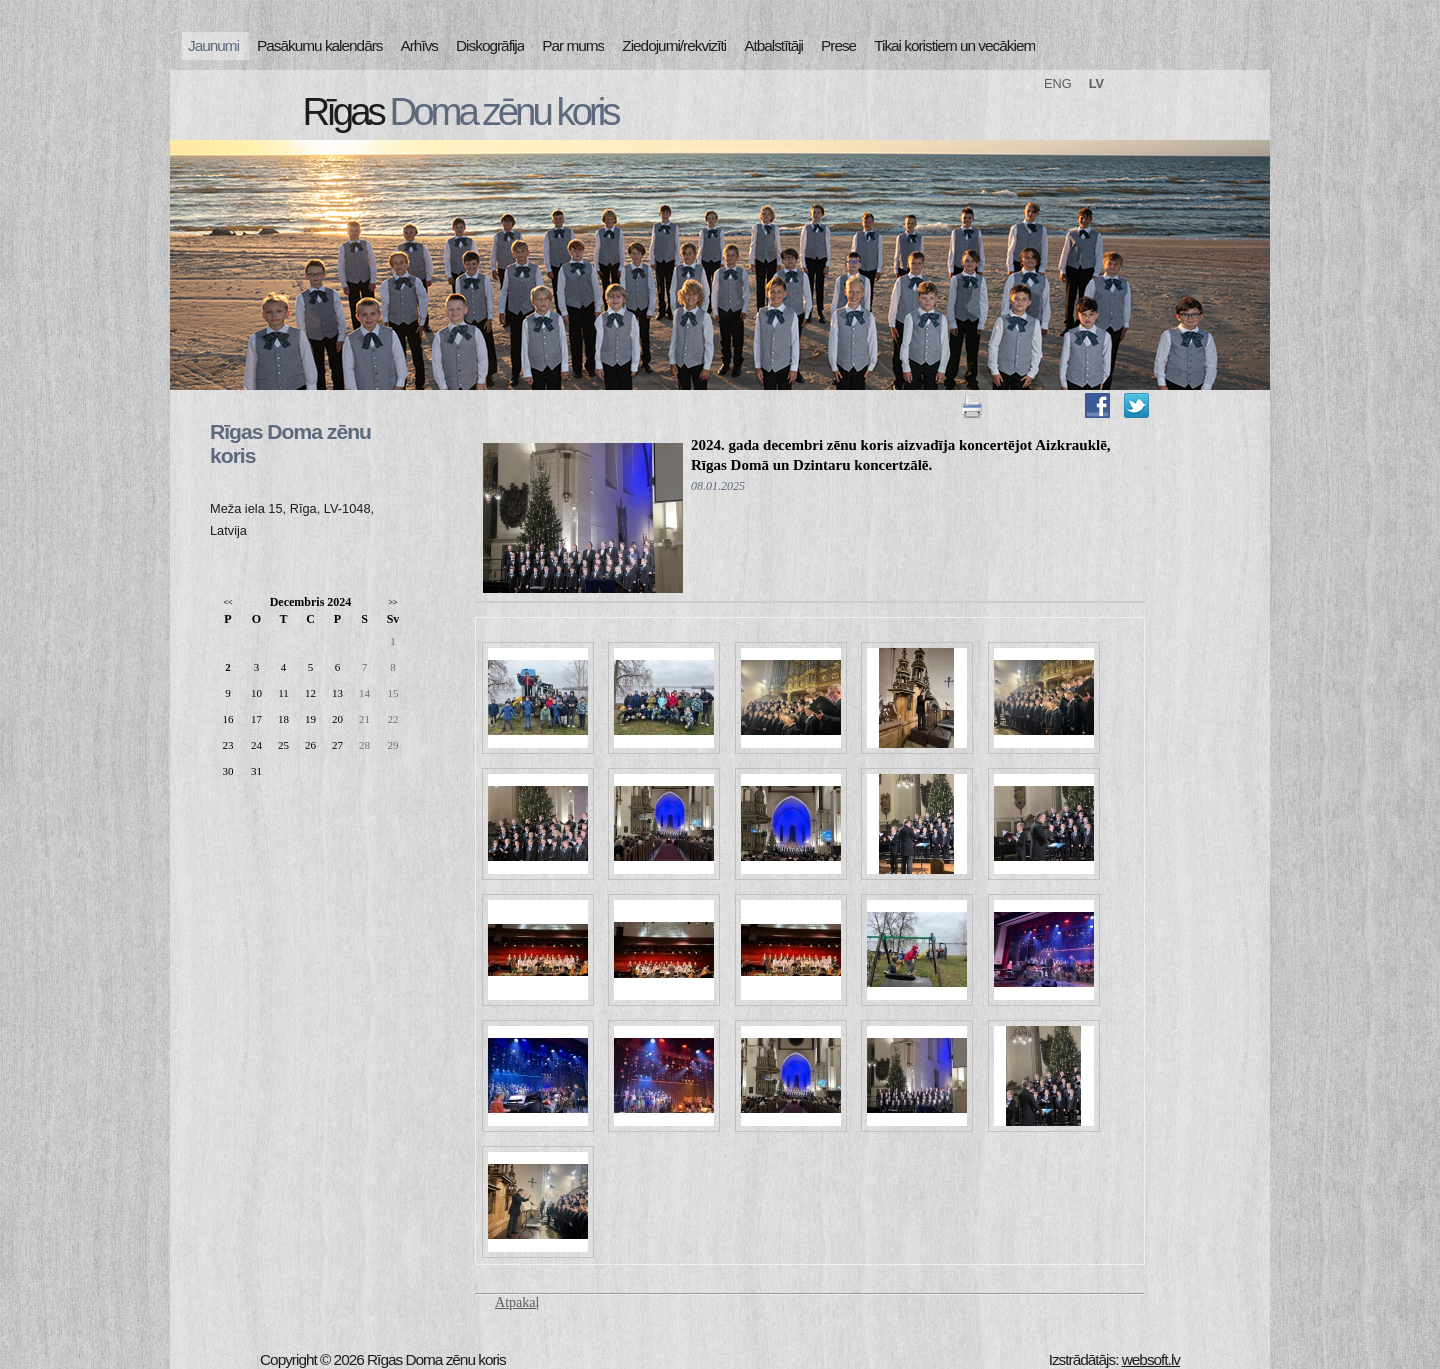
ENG (1058, 83)
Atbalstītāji (773, 45)
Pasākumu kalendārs (319, 45)
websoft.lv (1151, 1359)
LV (1096, 83)
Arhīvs (420, 45)
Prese (838, 45)
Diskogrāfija (490, 45)
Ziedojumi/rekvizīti (674, 45)
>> (392, 602)
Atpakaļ (517, 1302)
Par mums (573, 45)
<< (227, 602)
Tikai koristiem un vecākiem (954, 45)
